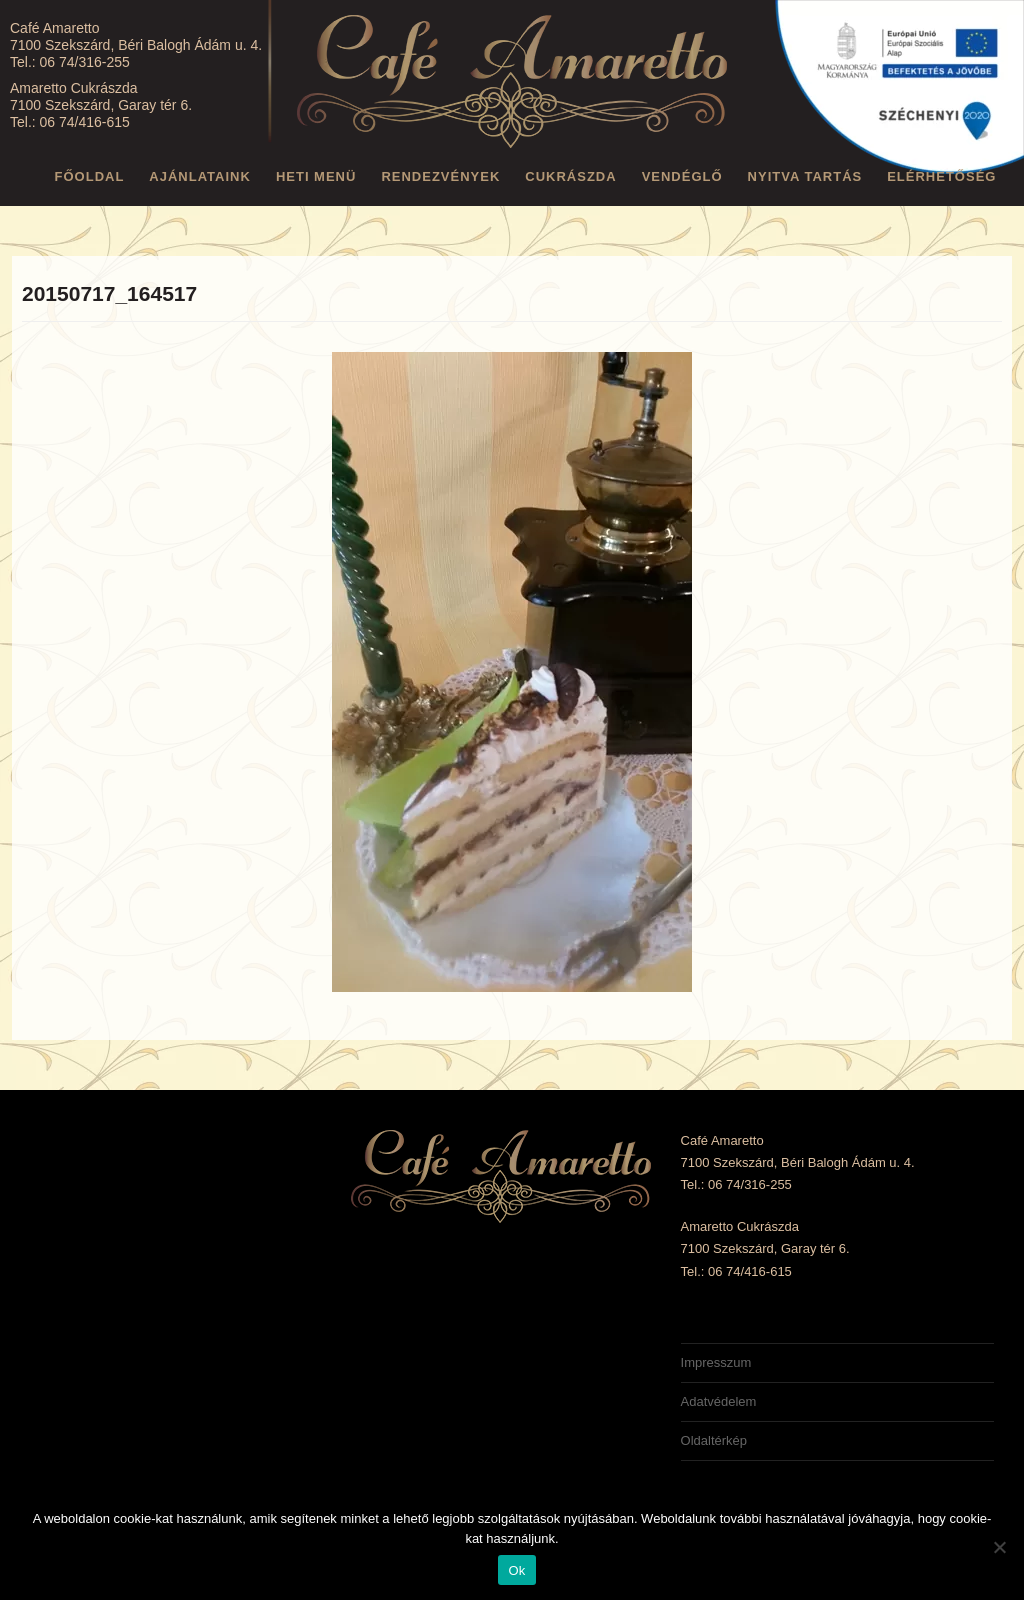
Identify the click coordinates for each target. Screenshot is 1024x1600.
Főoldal (90, 176)
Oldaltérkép (714, 1440)
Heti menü (316, 176)
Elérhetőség (941, 176)
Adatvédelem (719, 1401)
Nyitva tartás (805, 176)
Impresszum (716, 1362)
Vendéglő (682, 176)
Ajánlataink (200, 176)
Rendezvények (440, 176)
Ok (516, 1570)
